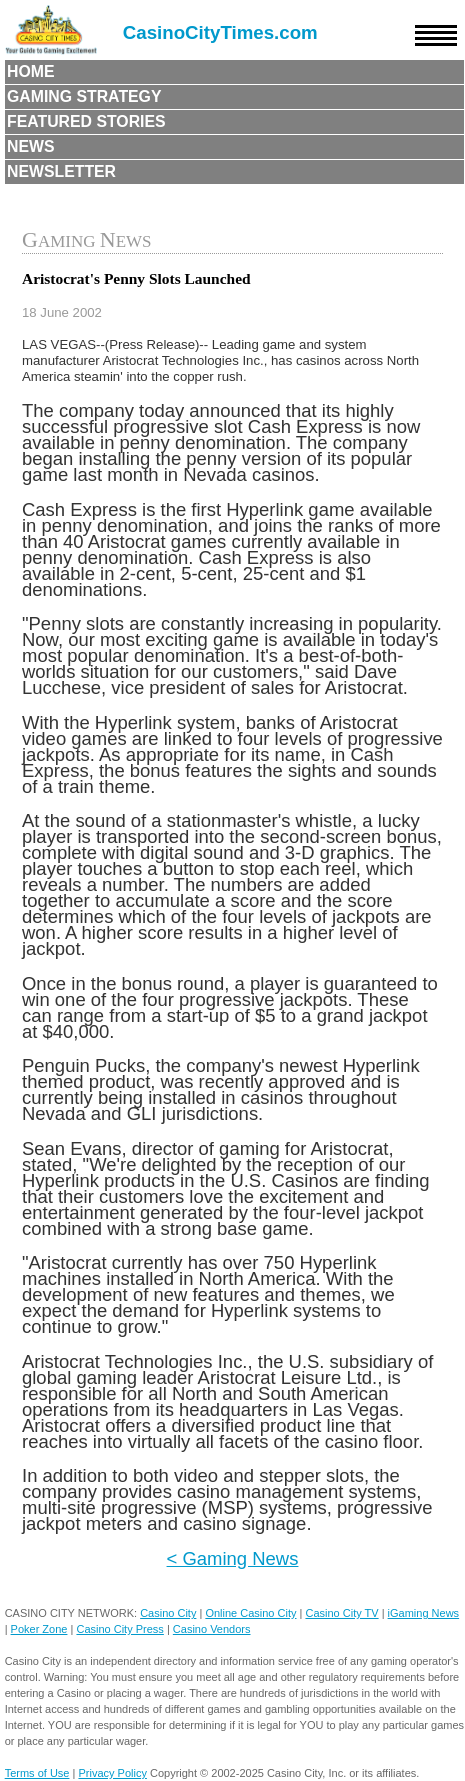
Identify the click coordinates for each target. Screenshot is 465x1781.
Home (31, 71)
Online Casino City (250, 1613)
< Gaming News (233, 1558)
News (31, 146)
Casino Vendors (212, 1629)
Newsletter (61, 171)
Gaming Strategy (84, 96)
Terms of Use (37, 1773)
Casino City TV (341, 1613)
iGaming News (424, 1613)
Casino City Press (119, 1629)
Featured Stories (86, 121)
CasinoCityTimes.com (220, 32)
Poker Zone (39, 1629)
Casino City (168, 1613)
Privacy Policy (112, 1773)
